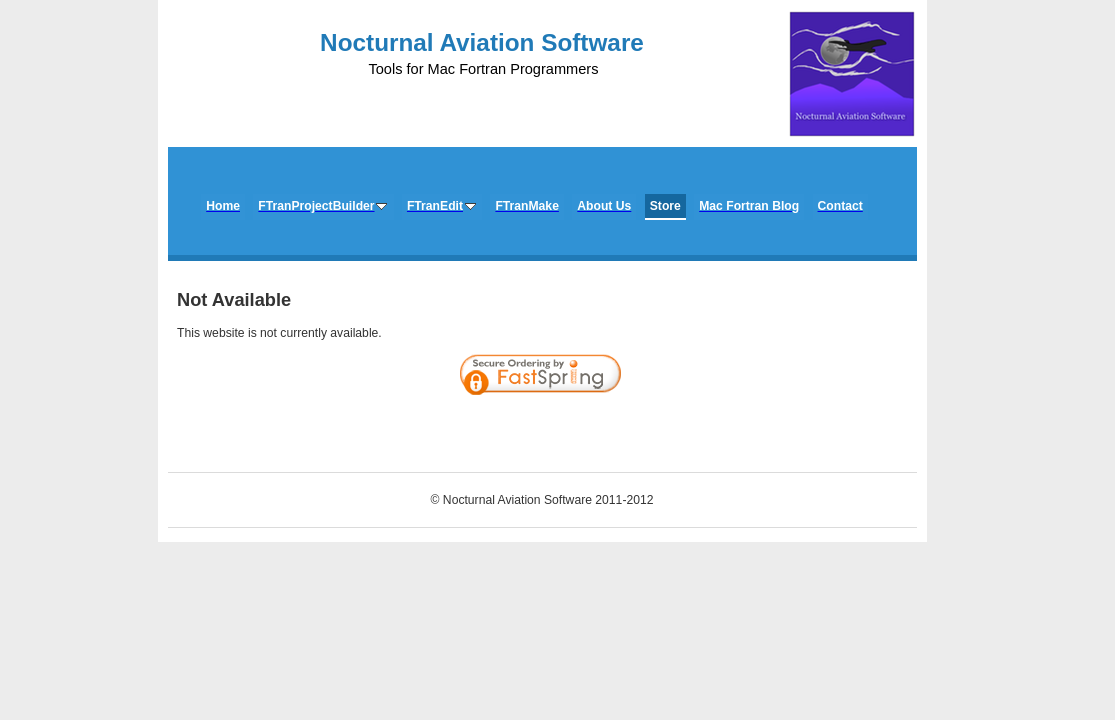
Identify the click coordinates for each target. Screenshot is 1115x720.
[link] (862, 429)
